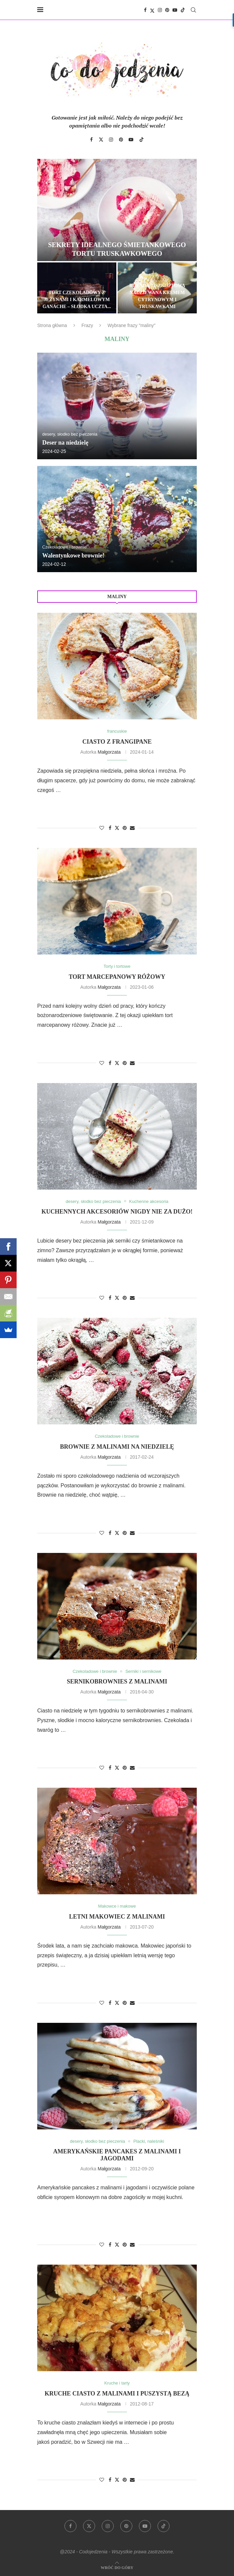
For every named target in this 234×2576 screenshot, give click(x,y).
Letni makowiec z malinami (117, 1916)
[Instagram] (160, 10)
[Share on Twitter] (117, 828)
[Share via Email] (132, 828)
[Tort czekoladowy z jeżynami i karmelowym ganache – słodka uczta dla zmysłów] (76, 287)
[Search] (193, 10)
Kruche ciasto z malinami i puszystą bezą (117, 2393)
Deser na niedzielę (65, 442)
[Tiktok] (182, 10)
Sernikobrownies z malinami (117, 1681)
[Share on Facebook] (110, 828)
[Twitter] (152, 10)
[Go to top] (117, 2567)
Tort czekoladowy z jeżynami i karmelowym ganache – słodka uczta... (77, 299)
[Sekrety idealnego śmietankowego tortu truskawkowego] (117, 210)
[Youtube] (175, 10)
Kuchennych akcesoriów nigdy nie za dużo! (117, 1211)
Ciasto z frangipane (117, 741)
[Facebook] (145, 10)
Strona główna (52, 325)
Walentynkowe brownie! (73, 555)
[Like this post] (101, 828)
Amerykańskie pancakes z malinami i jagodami (117, 2155)
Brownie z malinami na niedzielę (117, 1446)
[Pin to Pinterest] (125, 828)
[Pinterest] (167, 10)
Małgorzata (109, 752)
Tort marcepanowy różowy (117, 976)
